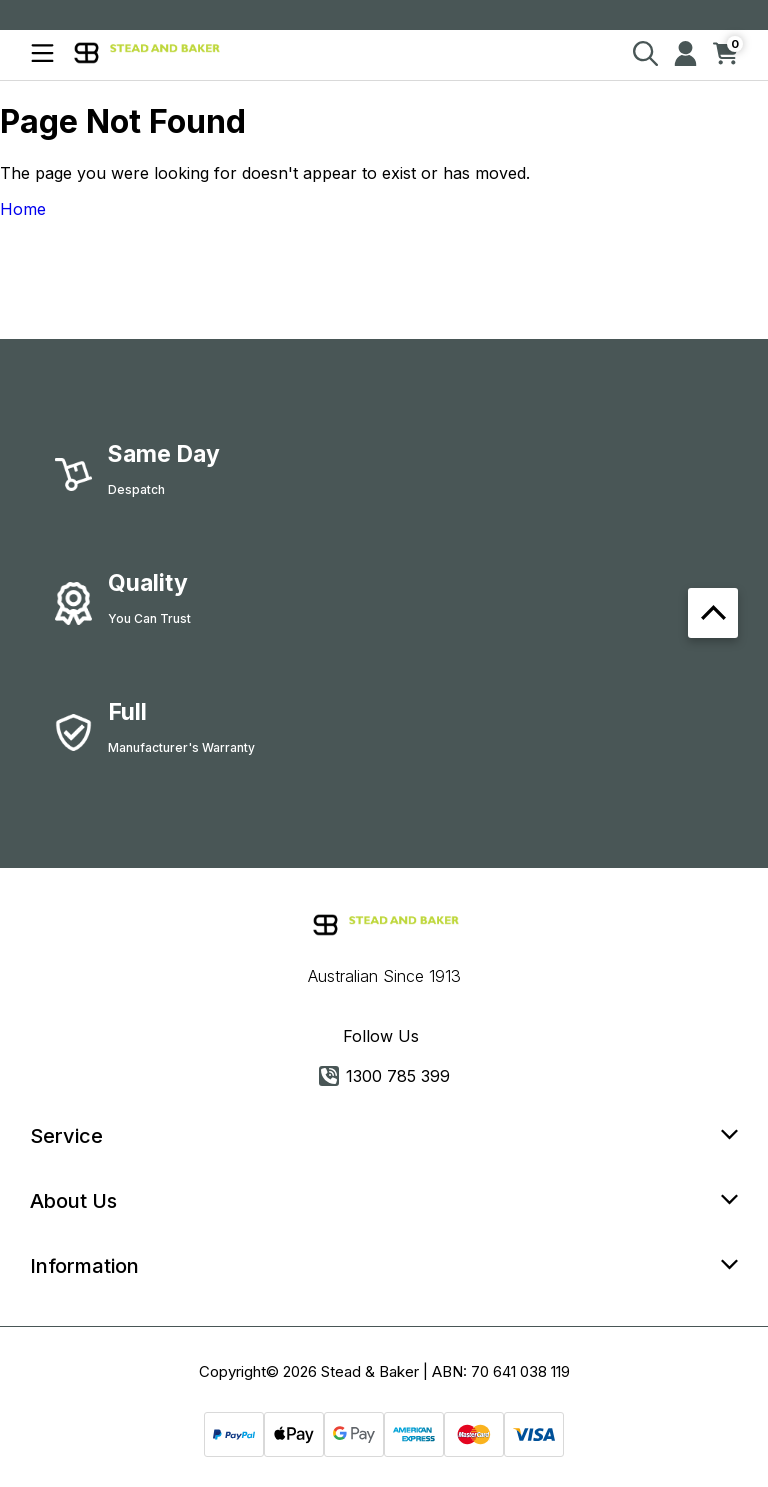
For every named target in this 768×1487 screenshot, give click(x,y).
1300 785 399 (384, 1076)
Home (23, 209)
